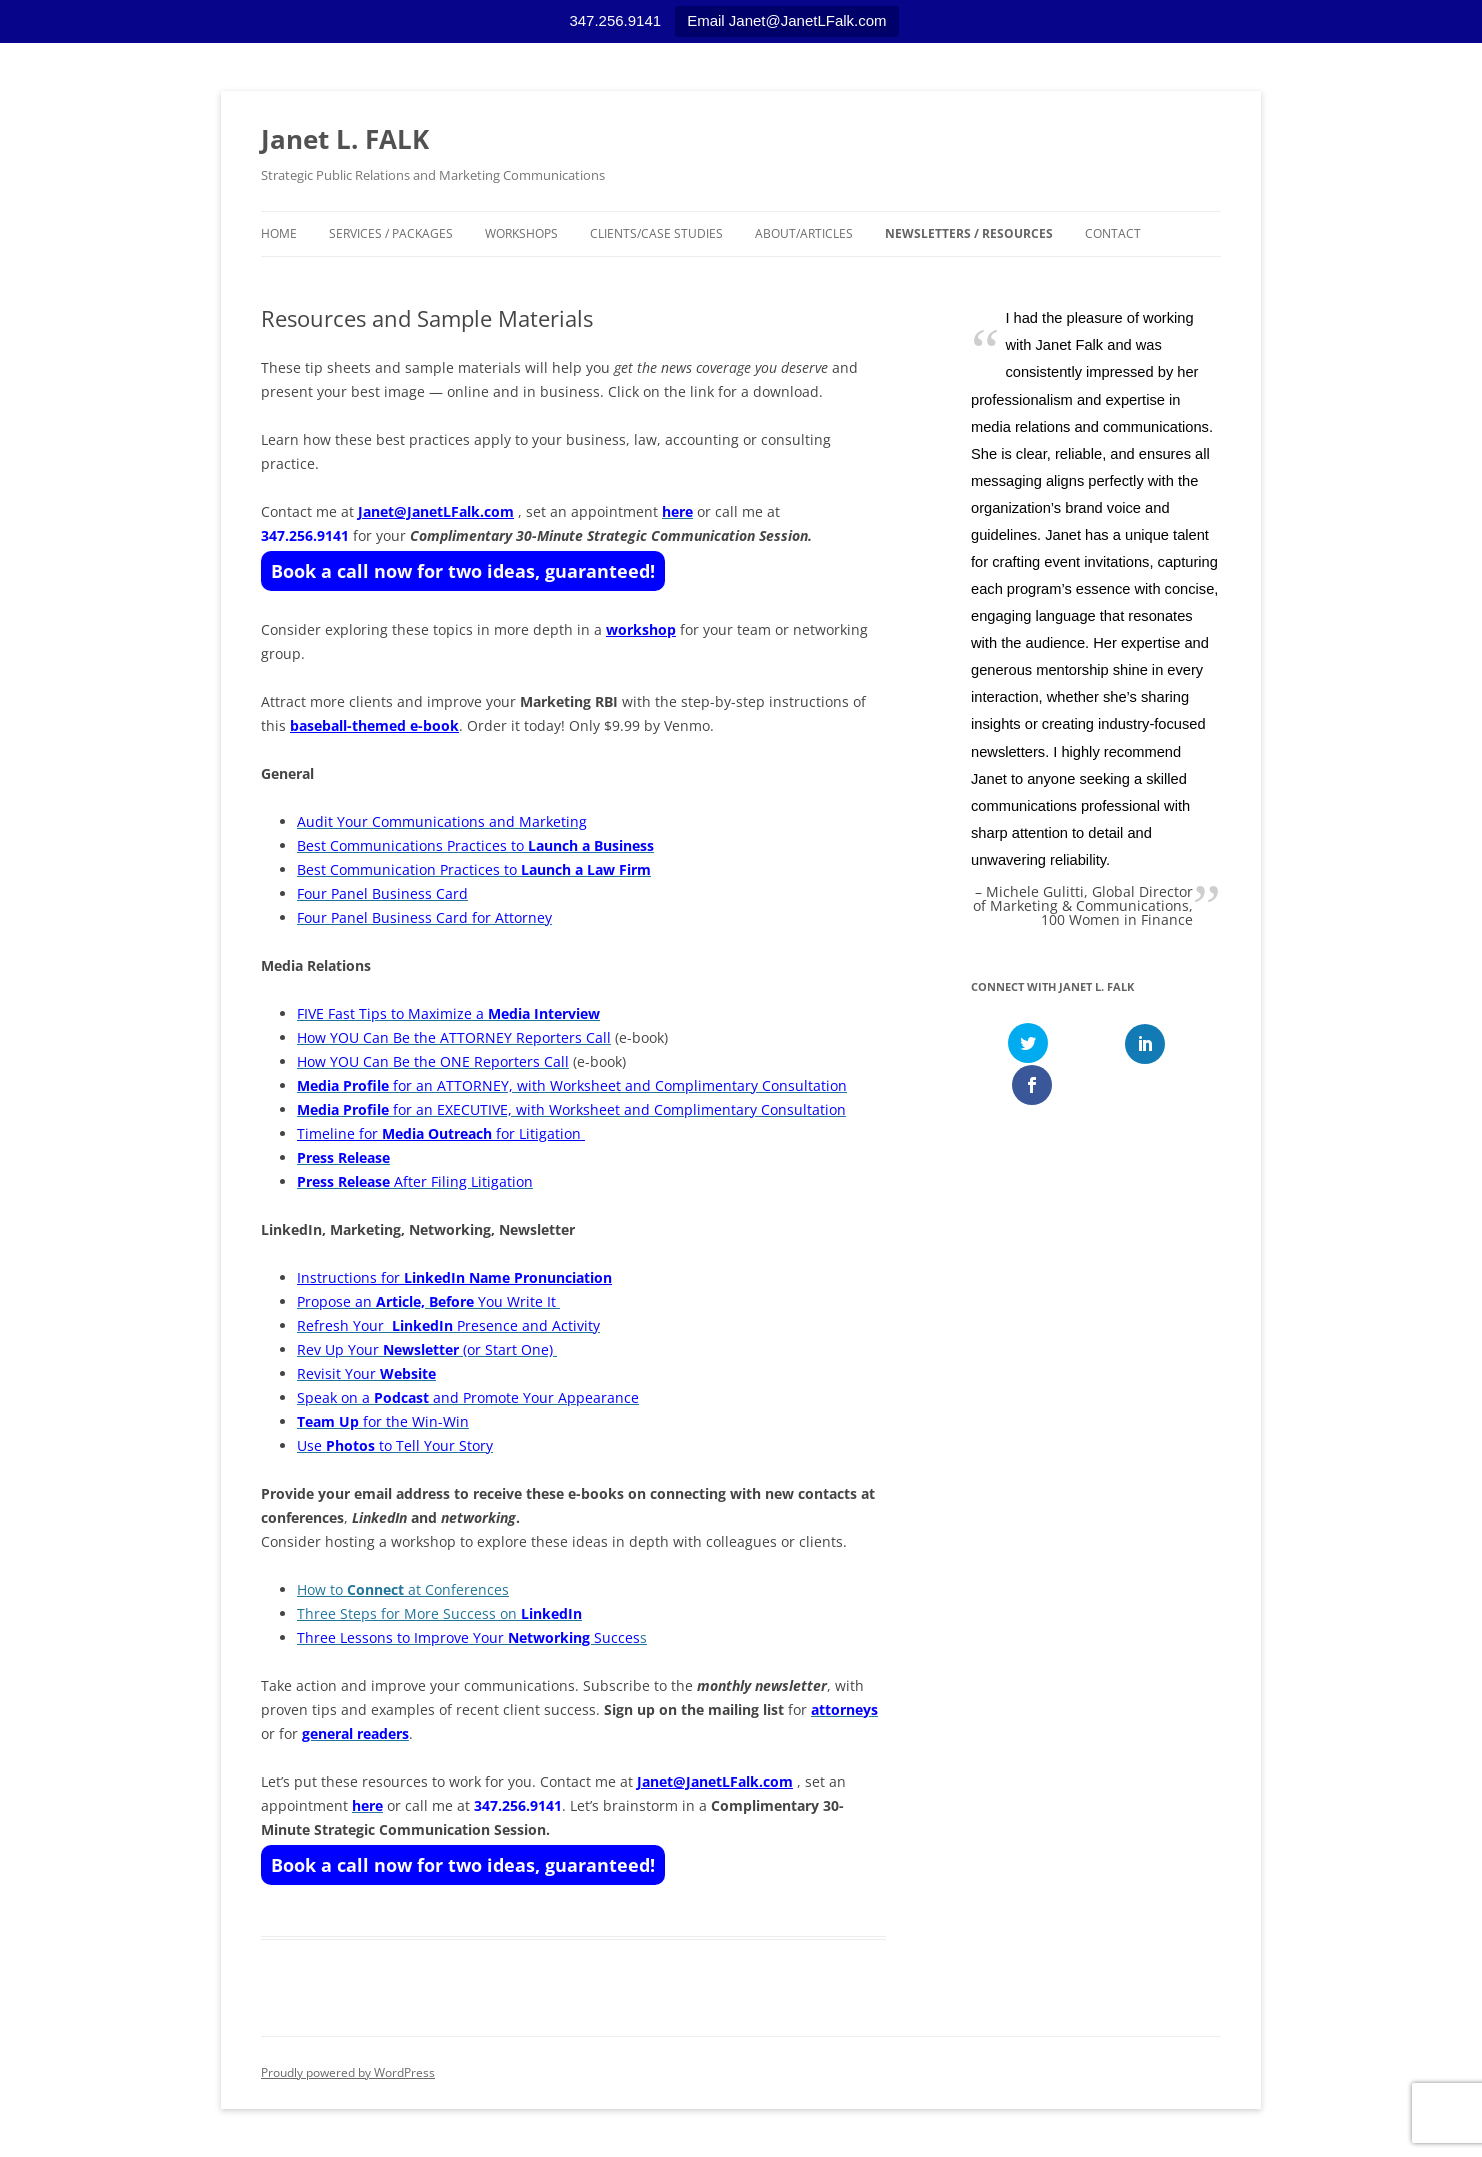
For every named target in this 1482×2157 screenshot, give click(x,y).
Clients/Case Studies (656, 233)
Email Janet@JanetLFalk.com (786, 20)
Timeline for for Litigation (441, 1133)
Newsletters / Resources (969, 233)
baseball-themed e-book (374, 725)
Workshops (521, 233)
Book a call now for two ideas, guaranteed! (463, 571)
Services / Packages (391, 233)
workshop (641, 629)
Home (279, 233)
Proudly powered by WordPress (348, 2072)
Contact (1113, 233)
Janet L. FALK (345, 139)
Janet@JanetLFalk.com (436, 511)
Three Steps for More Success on (439, 1613)
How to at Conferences (403, 1589)
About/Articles (804, 233)
